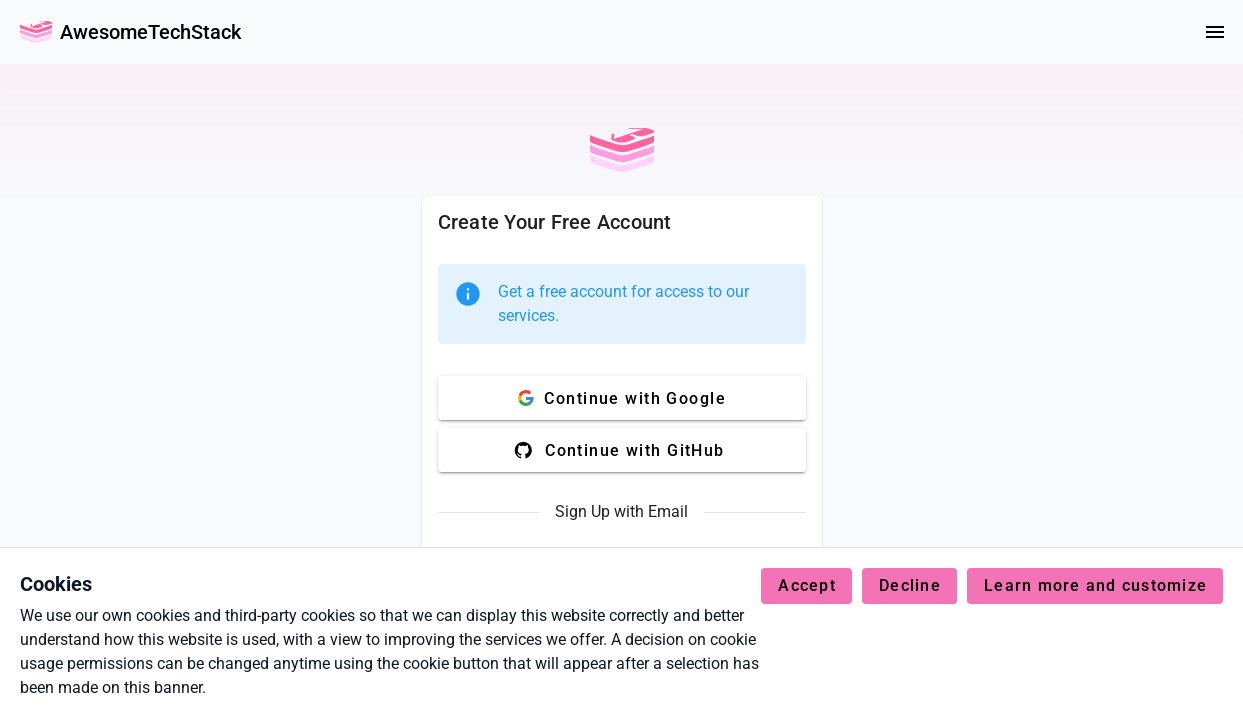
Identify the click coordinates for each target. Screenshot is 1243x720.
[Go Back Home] (36, 32)
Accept (807, 585)
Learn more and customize (1095, 585)
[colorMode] (1167, 32)
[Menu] (1215, 32)
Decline (910, 585)
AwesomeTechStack (150, 32)
